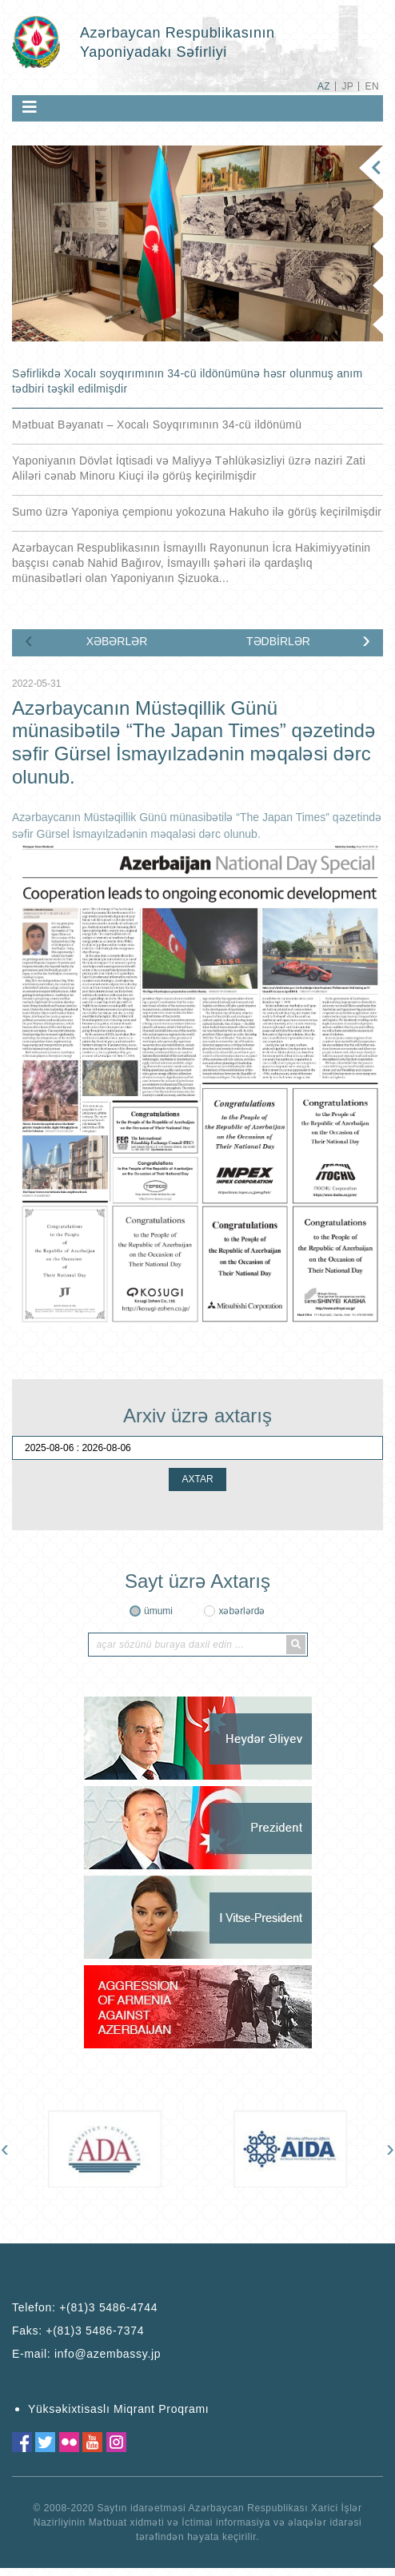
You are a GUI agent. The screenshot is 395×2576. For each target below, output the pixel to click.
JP (347, 86)
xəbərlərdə (241, 1611)
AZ (323, 86)
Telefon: (85, 2307)
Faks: (78, 2330)
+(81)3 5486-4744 (108, 2307)
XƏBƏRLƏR (117, 641)
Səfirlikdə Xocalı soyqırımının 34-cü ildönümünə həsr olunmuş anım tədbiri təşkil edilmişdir (187, 381)
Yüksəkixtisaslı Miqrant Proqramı (118, 2409)
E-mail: (86, 2353)
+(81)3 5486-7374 (95, 2330)
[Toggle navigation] (29, 107)
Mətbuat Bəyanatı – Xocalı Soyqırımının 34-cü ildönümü (156, 424)
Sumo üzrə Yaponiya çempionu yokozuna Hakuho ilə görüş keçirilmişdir (196, 511)
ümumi (158, 1611)
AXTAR (197, 1479)
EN (372, 86)
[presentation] (29, 639)
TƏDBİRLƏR (278, 641)
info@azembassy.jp (107, 2353)
